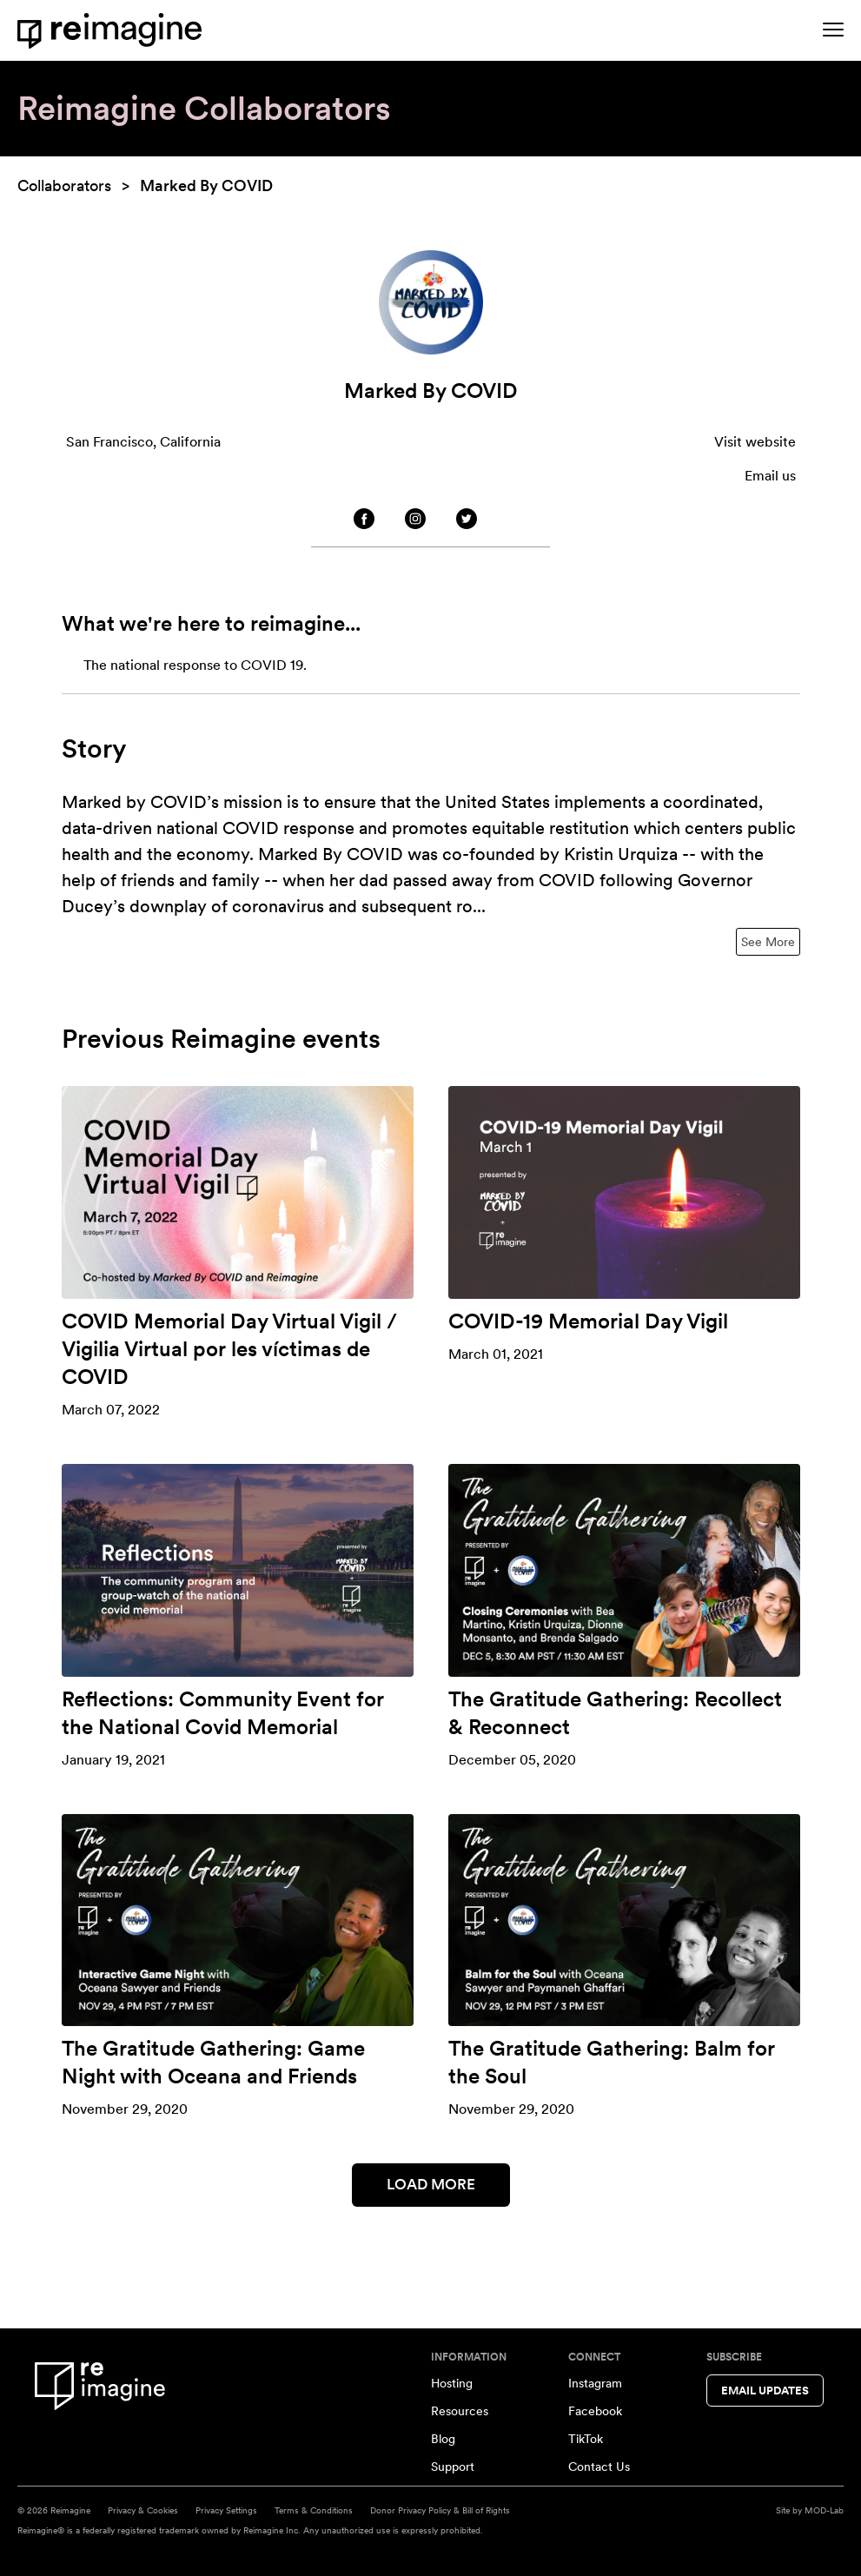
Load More (431, 2184)
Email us (770, 475)
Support (452, 2466)
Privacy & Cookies (143, 2510)
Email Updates (765, 2390)
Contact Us (599, 2466)
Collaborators (64, 185)
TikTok (585, 2439)
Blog (443, 2439)
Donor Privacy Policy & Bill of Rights (440, 2510)
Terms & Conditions (314, 2510)
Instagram (595, 2383)
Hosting (452, 2383)
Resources (459, 2411)
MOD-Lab (824, 2510)
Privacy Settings (226, 2510)
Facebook (595, 2411)
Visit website (755, 442)
